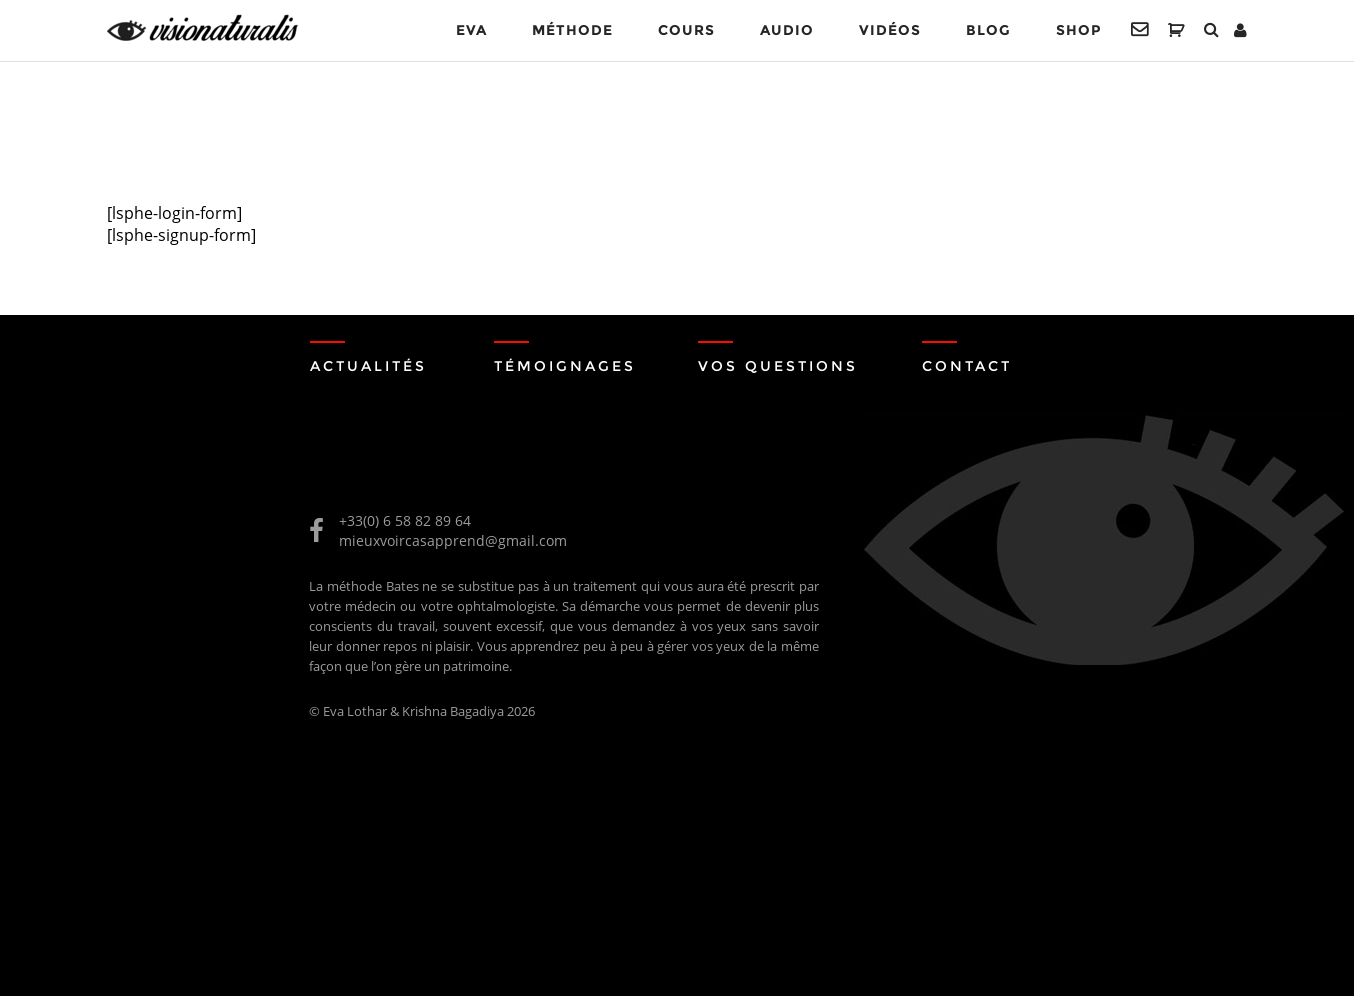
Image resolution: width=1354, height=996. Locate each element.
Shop (1078, 30)
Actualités (368, 366)
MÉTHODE (572, 30)
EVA (471, 30)
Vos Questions (778, 366)
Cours (686, 30)
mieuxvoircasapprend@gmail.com (453, 540)
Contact (967, 366)
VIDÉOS (890, 30)
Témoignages (565, 366)
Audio (787, 30)
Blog (988, 30)
